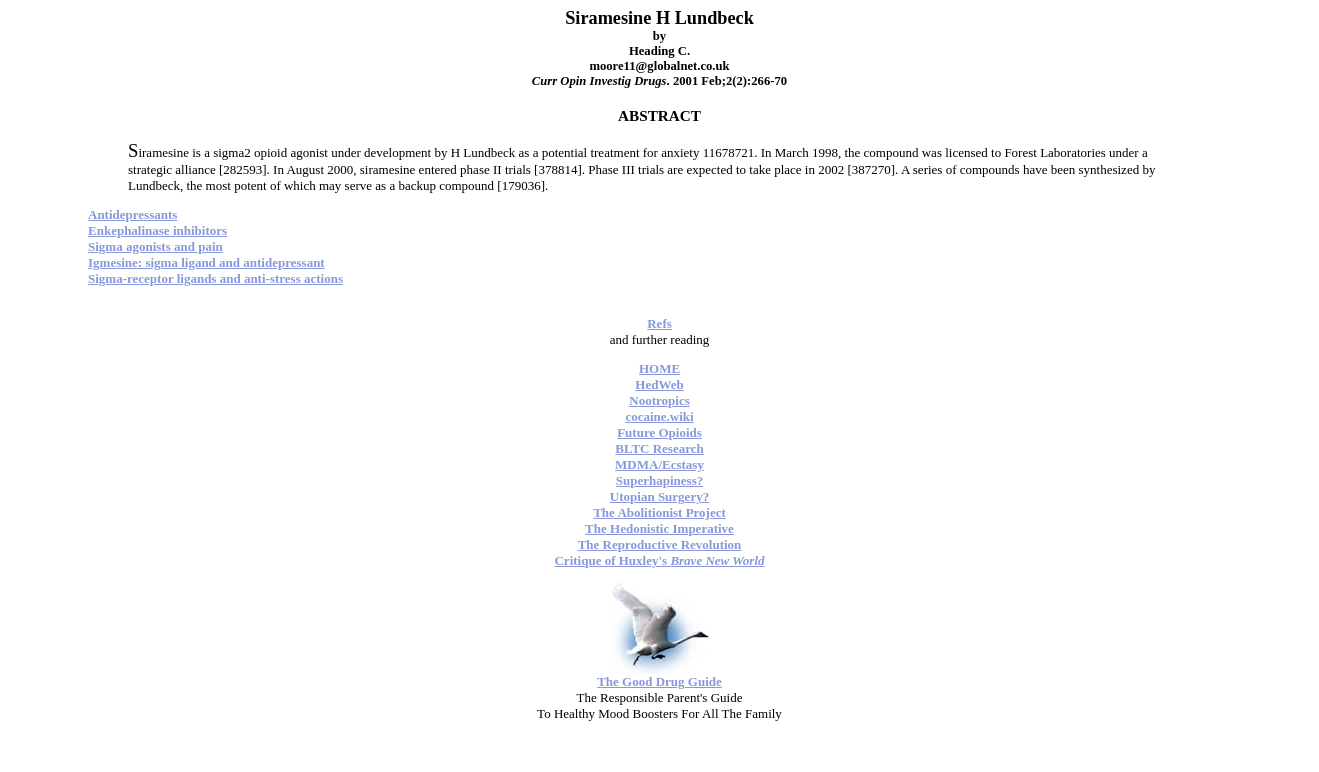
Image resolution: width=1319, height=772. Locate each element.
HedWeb (659, 384)
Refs (659, 323)
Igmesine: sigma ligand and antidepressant (206, 262)
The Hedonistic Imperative (659, 528)
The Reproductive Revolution (660, 544)
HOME (659, 368)
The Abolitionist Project (659, 512)
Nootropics (659, 400)
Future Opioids (659, 432)
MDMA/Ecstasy (659, 464)
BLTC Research (659, 448)
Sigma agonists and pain (155, 246)
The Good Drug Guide (659, 681)
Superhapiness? (659, 480)
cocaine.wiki (659, 416)
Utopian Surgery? (659, 496)
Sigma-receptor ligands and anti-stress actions (215, 278)
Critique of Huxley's (659, 560)
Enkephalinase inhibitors (157, 230)
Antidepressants (132, 214)
